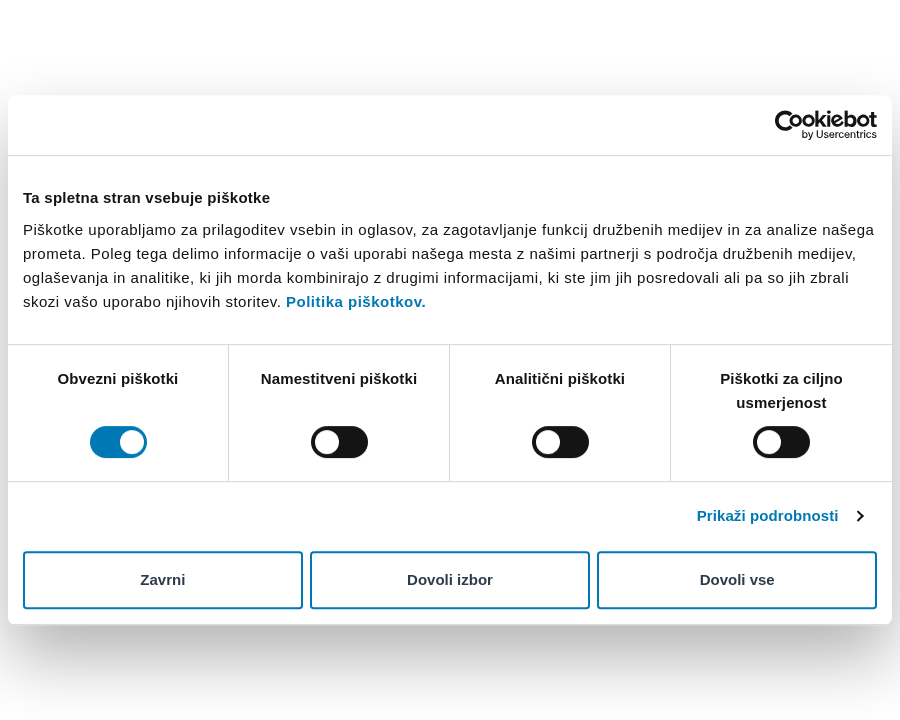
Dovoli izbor (450, 579)
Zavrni (162, 579)
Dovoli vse (737, 579)
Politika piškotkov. (356, 301)
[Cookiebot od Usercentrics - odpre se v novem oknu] (789, 125)
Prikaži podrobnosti (768, 515)
